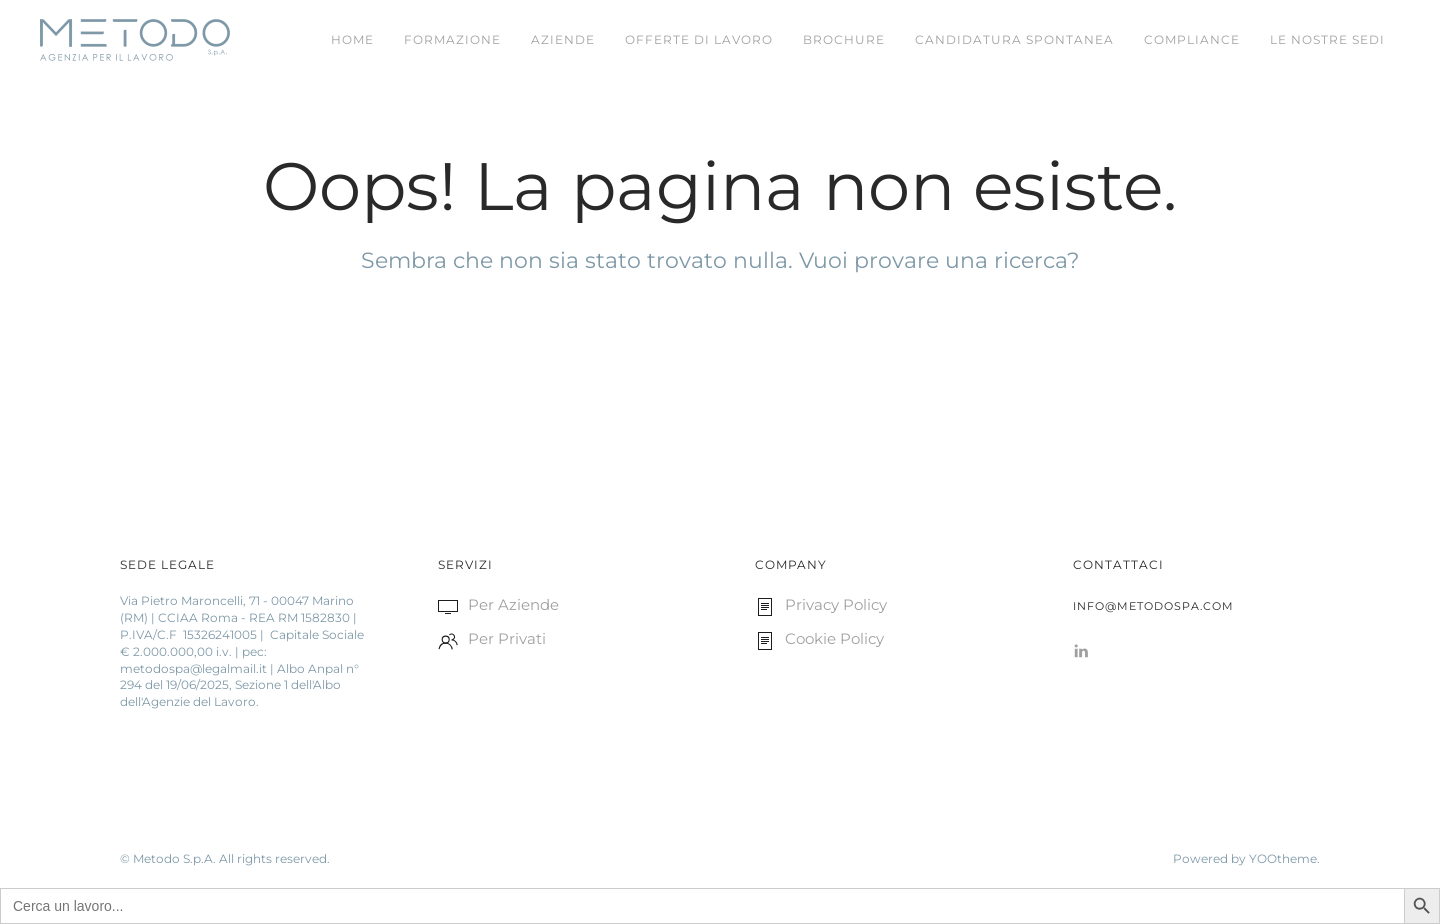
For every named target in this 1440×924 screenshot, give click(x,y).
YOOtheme (1283, 858)
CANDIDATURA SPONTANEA (1014, 39)
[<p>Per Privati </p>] (448, 638)
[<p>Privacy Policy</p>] (765, 604)
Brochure (844, 39)
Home (352, 39)
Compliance (1192, 39)
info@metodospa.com (1153, 606)
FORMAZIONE (452, 39)
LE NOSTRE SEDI (1327, 39)
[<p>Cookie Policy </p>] (765, 638)
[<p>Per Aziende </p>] (448, 604)
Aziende (563, 39)
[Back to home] (135, 40)
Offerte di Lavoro (699, 39)
